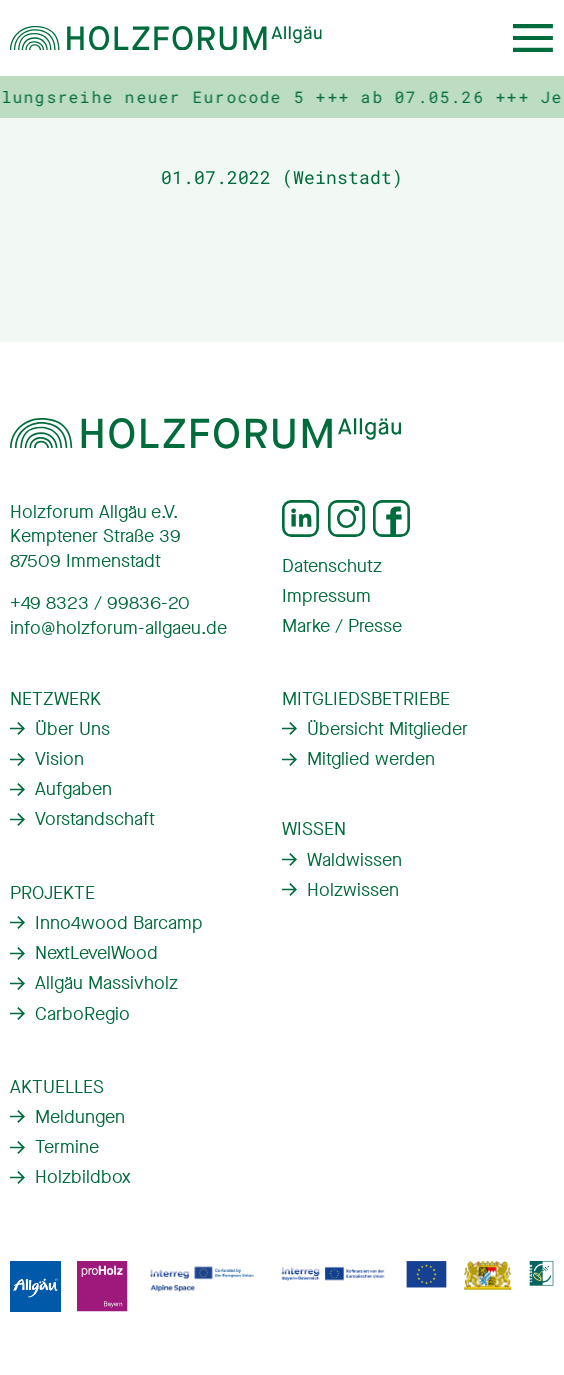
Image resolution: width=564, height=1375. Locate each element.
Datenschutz (332, 566)
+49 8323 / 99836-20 (100, 603)
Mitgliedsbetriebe (366, 699)
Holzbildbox (82, 1177)
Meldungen (80, 1117)
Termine (67, 1147)
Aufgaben (73, 789)
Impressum (326, 596)
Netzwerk (55, 699)
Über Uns (72, 729)
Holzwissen (353, 890)
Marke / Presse (342, 626)
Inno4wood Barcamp (119, 923)
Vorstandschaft (95, 819)
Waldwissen (354, 860)
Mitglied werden (371, 759)
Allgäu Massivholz (106, 983)
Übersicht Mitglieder (387, 729)
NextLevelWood (96, 953)
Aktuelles (57, 1087)
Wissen (314, 829)
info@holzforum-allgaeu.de (118, 628)
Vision (59, 759)
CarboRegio (82, 1014)
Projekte (52, 893)
